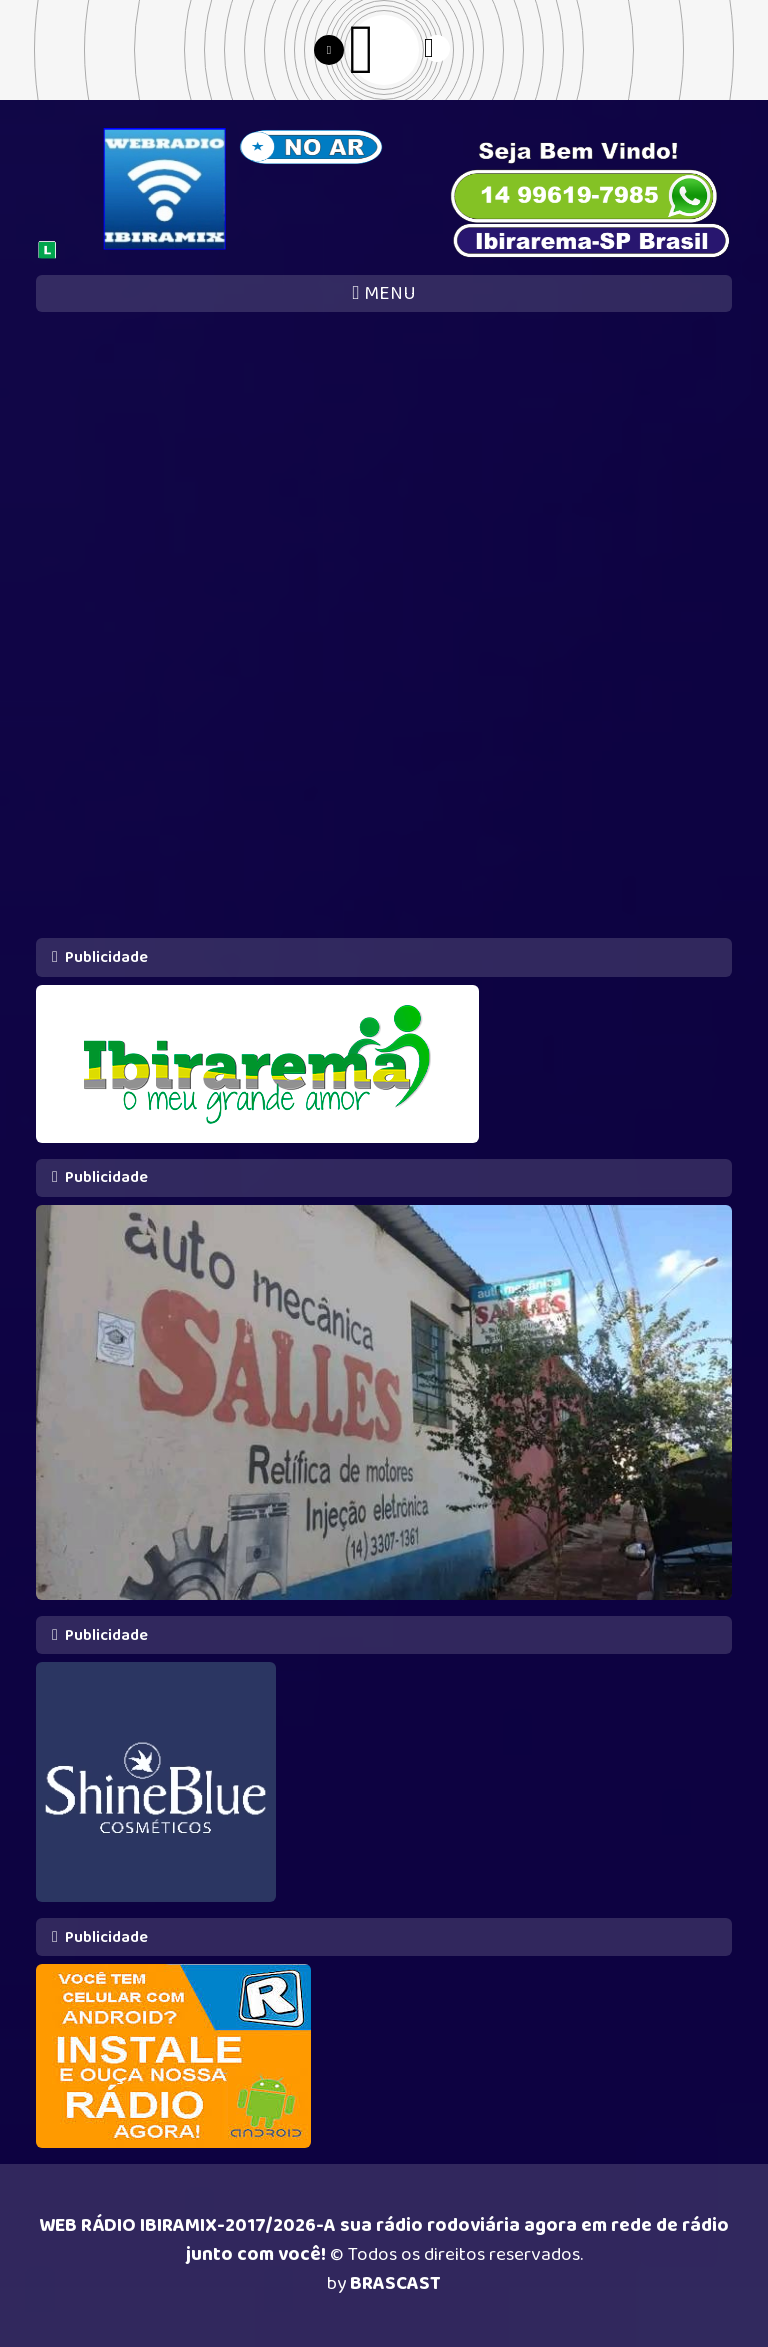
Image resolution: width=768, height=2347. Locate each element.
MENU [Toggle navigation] (383, 293)
